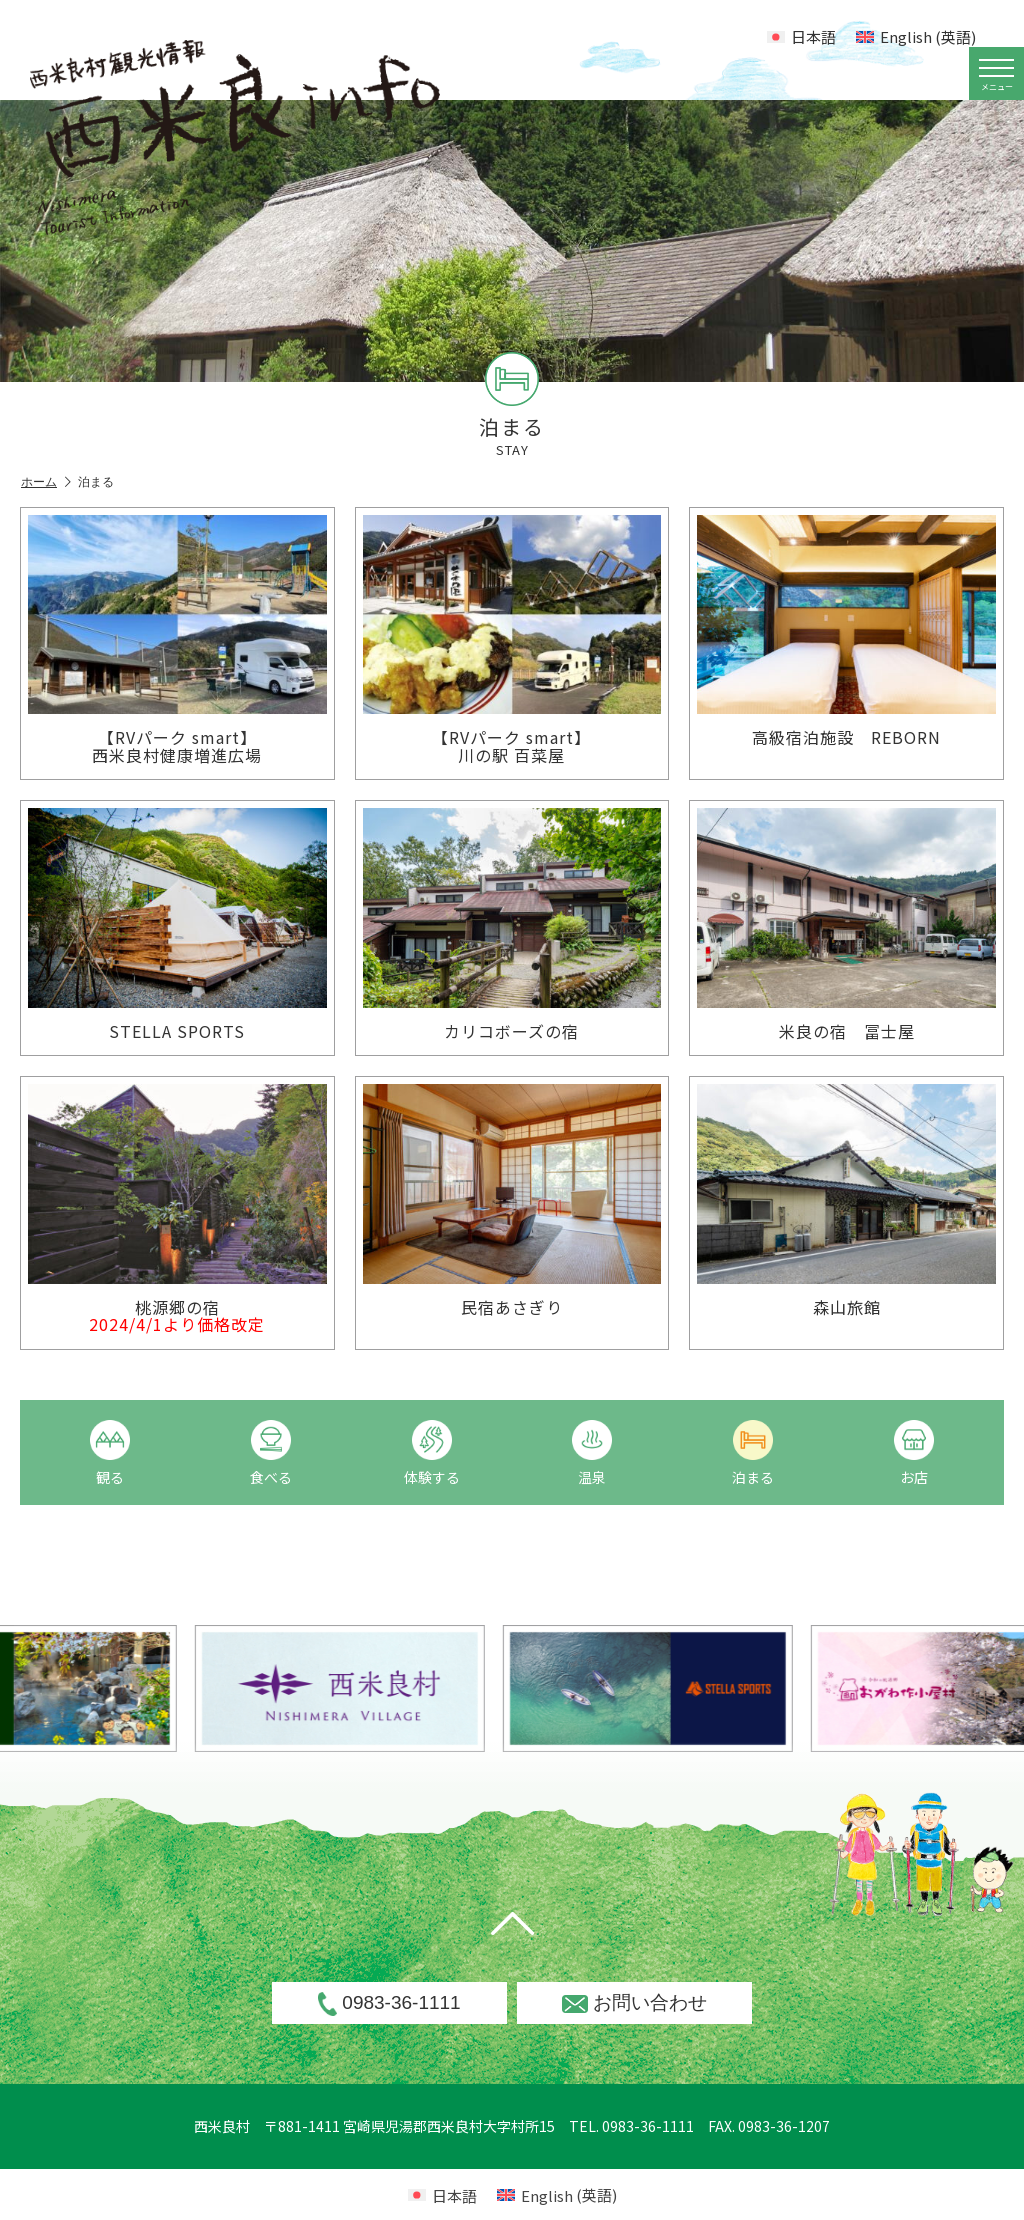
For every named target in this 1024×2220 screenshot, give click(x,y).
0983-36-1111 (389, 2004)
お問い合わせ (634, 2002)
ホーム (46, 482)
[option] (403, 1688)
